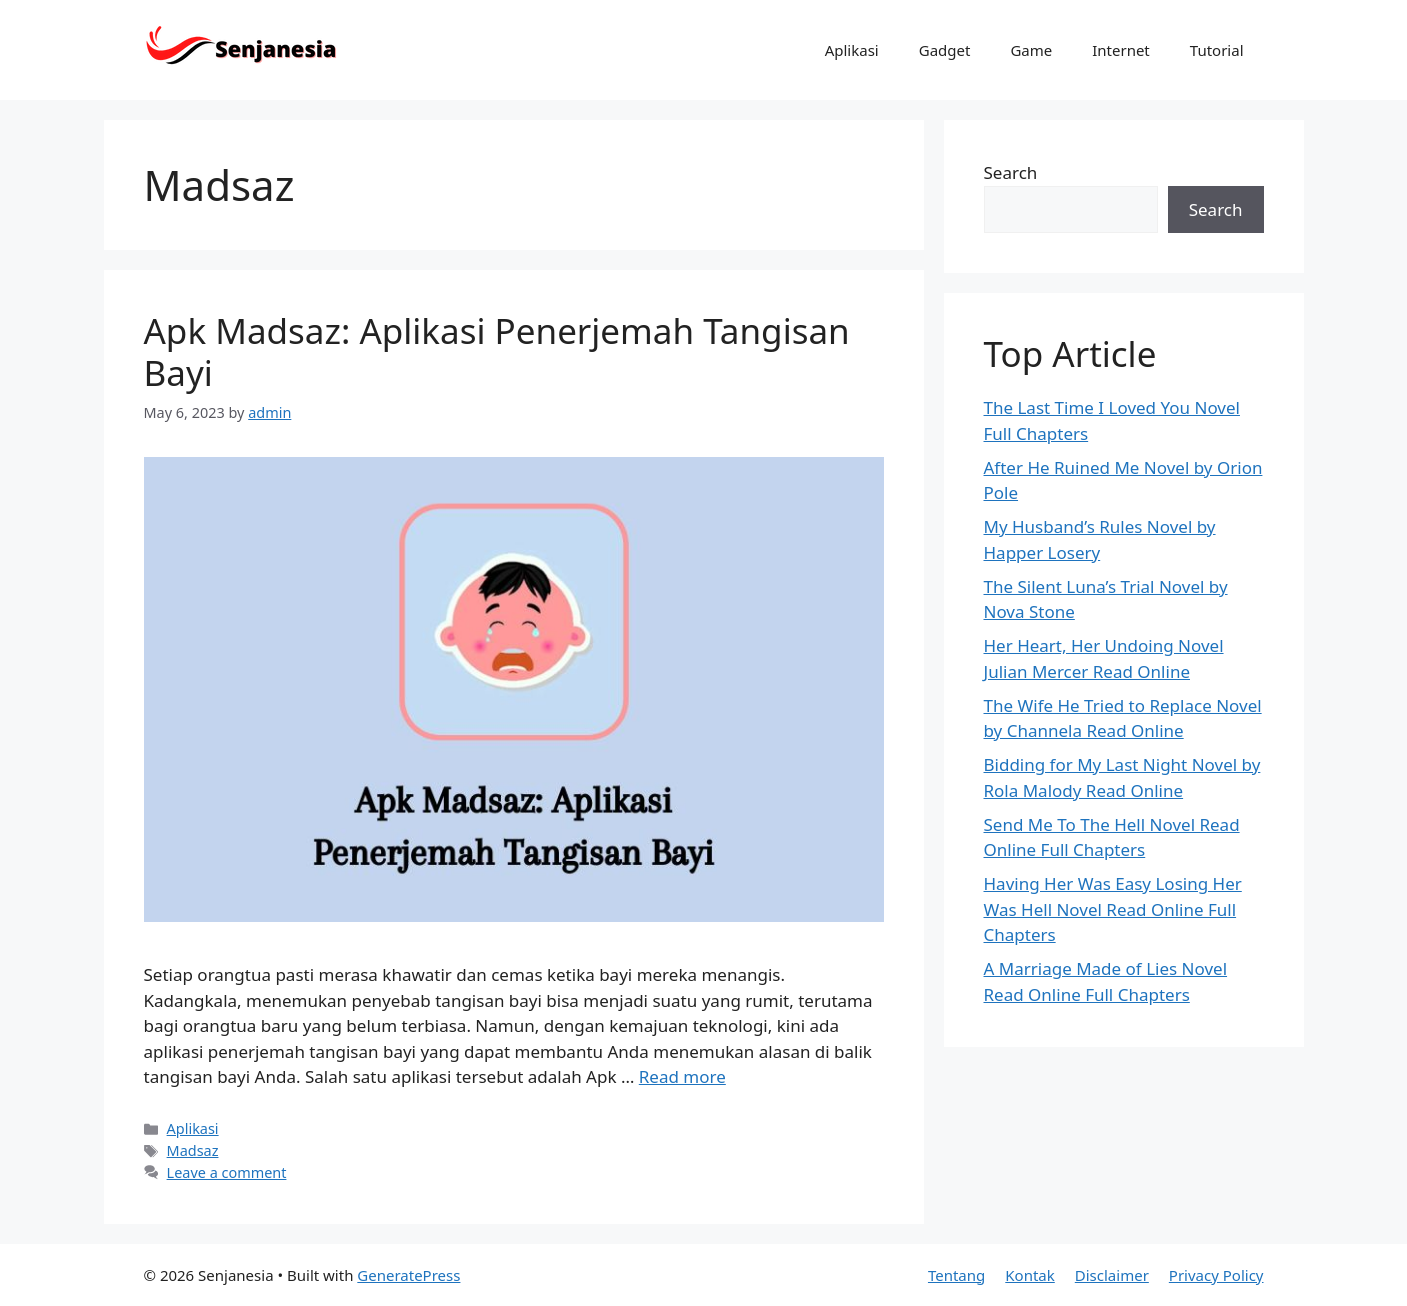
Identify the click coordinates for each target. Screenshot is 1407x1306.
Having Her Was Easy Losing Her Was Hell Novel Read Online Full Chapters (1113, 909)
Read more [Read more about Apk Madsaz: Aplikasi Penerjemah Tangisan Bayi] (682, 1076)
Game (1031, 50)
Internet (1121, 50)
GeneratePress (408, 1275)
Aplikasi (852, 50)
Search (1011, 172)
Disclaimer (1112, 1275)
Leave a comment (227, 1172)
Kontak (1029, 1275)
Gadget (945, 50)
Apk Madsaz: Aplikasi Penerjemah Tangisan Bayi (497, 351)
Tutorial (1217, 50)
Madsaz (193, 1150)
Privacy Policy (1216, 1275)
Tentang (956, 1275)
